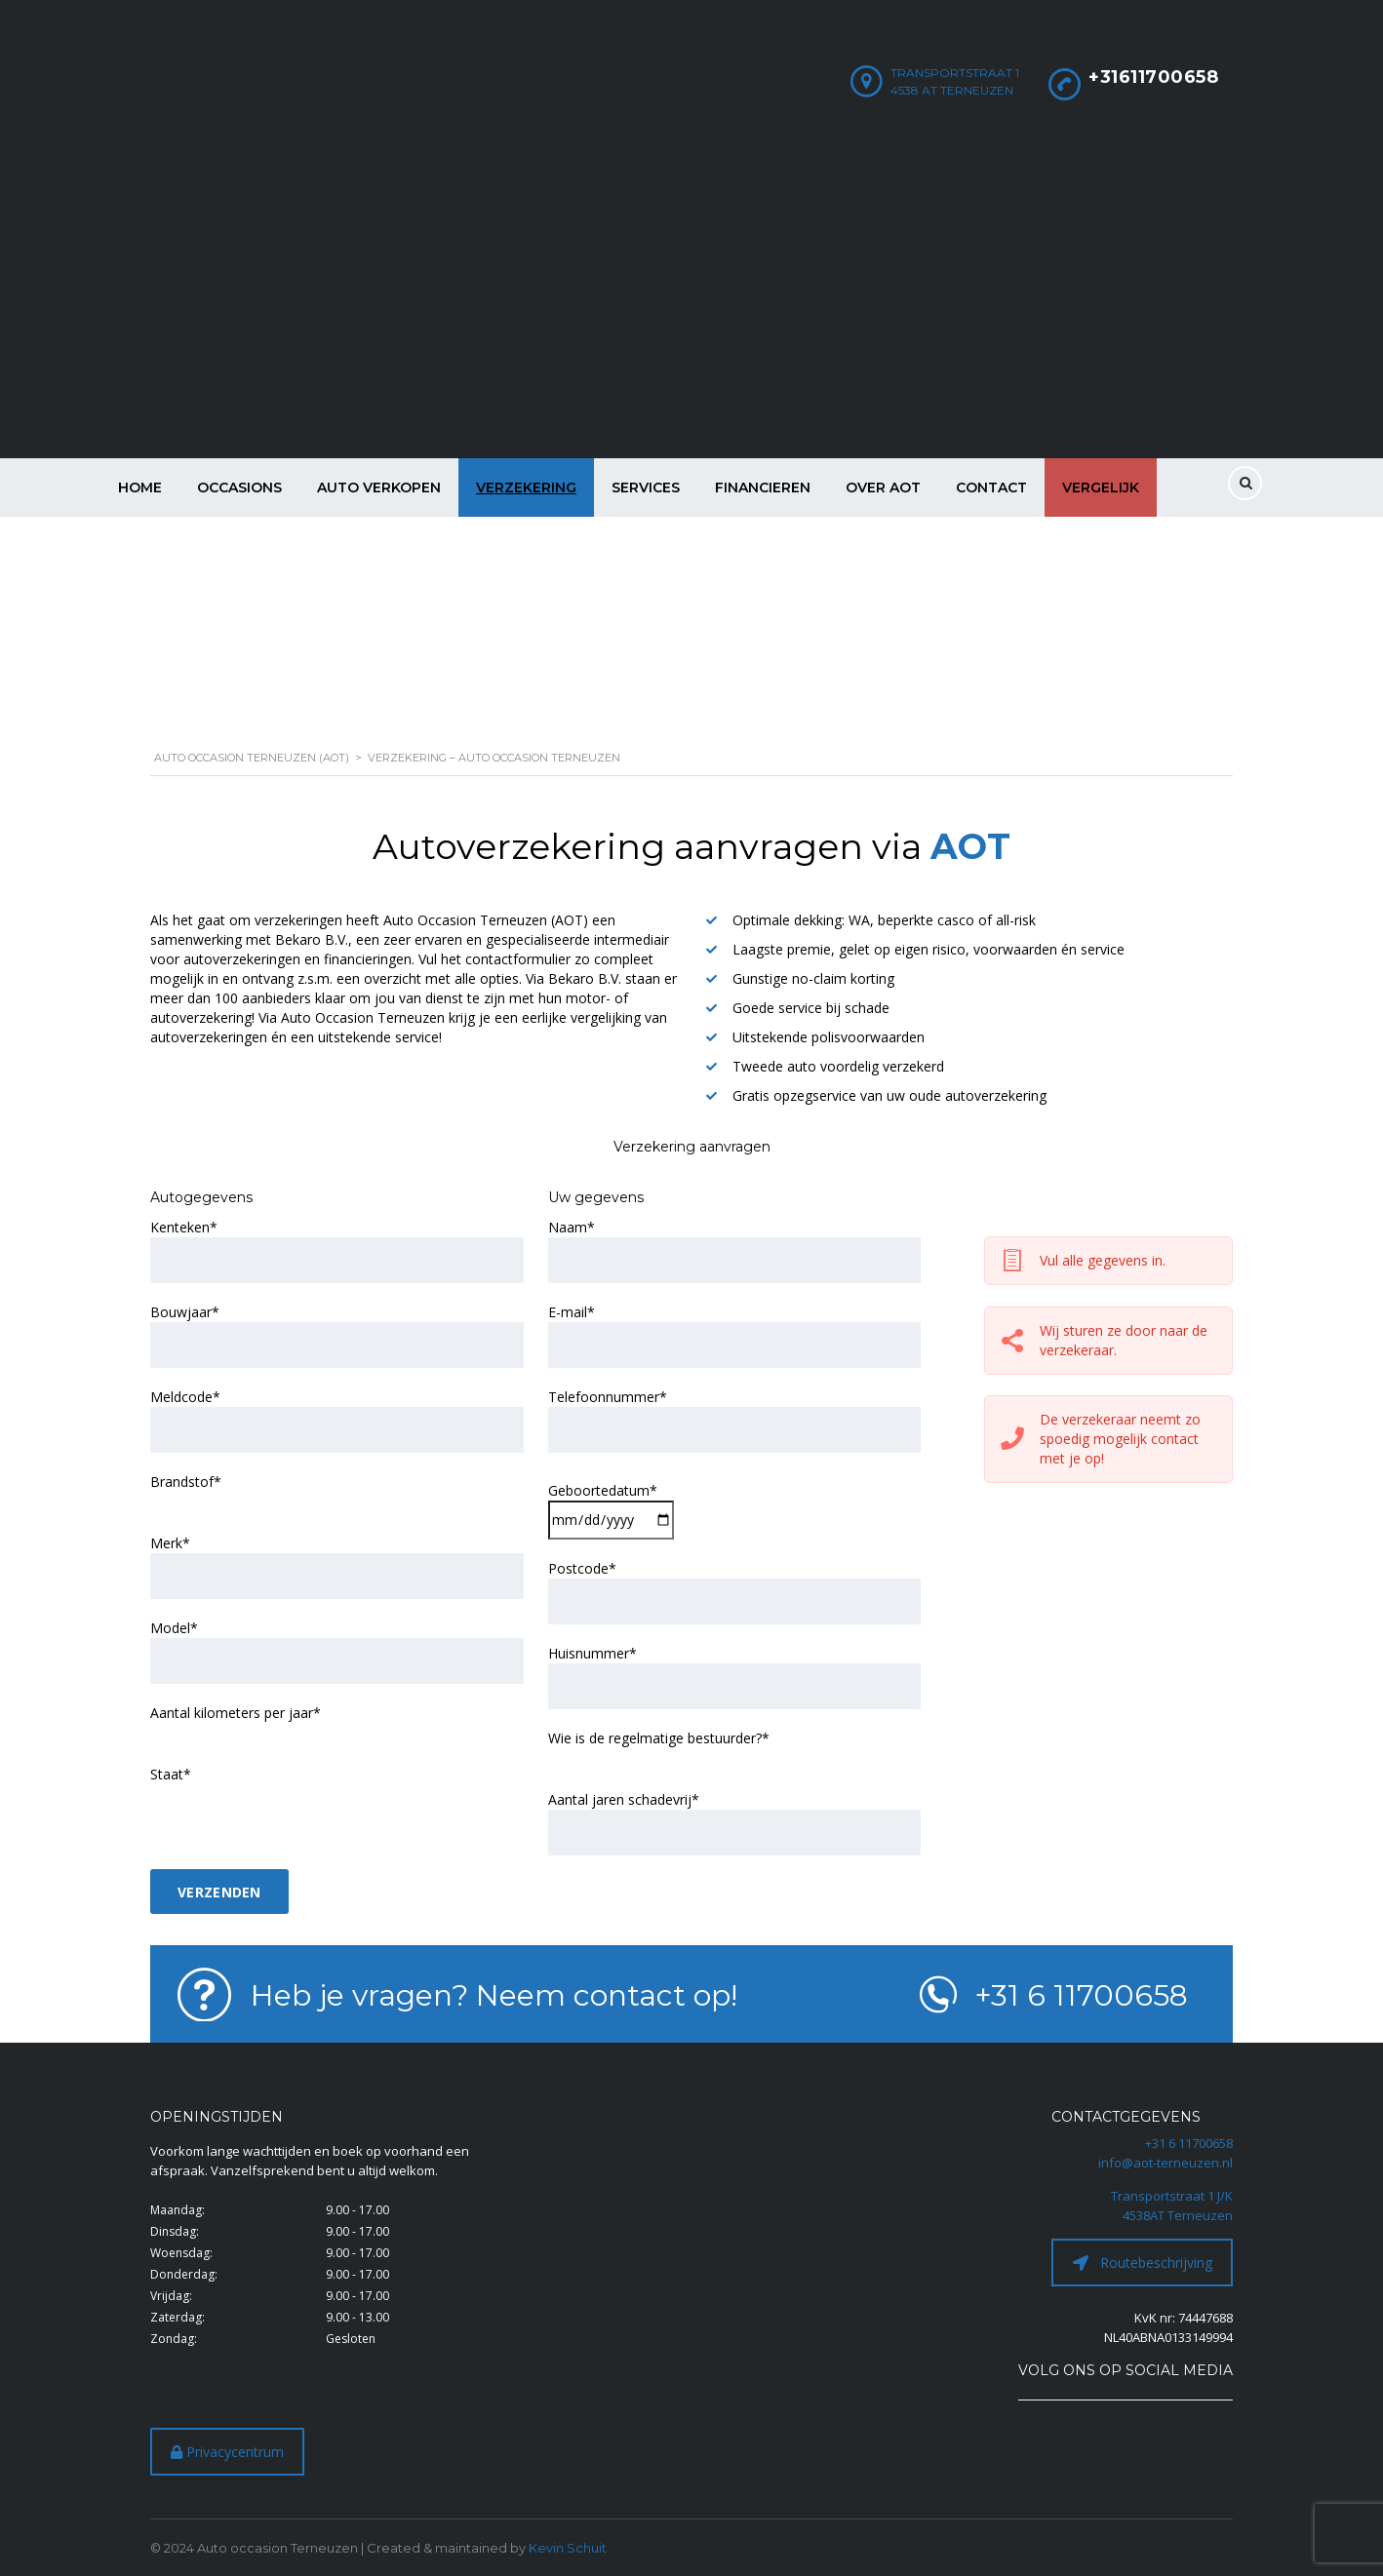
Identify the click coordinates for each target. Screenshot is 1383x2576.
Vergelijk (1100, 487)
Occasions (239, 487)
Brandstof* (185, 1481)
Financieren (762, 487)
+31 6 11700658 (1189, 2143)
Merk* (170, 1543)
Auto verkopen (379, 487)
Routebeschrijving (1142, 2262)
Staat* (170, 1774)
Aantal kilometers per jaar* (235, 1712)
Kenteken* (183, 1227)
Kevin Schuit (568, 2548)
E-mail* (571, 1312)
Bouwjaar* (184, 1312)
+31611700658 (1153, 77)
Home (140, 487)
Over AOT (883, 487)
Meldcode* (185, 1396)
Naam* (571, 1227)
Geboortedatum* (602, 1490)
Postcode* (582, 1568)
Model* (174, 1628)
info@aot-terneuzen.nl (1165, 2162)
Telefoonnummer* (607, 1396)
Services (646, 487)
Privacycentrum (227, 2451)
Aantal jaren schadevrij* (623, 1799)
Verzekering (526, 487)
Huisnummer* (592, 1653)
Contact (991, 487)
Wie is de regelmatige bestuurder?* (659, 1738)
